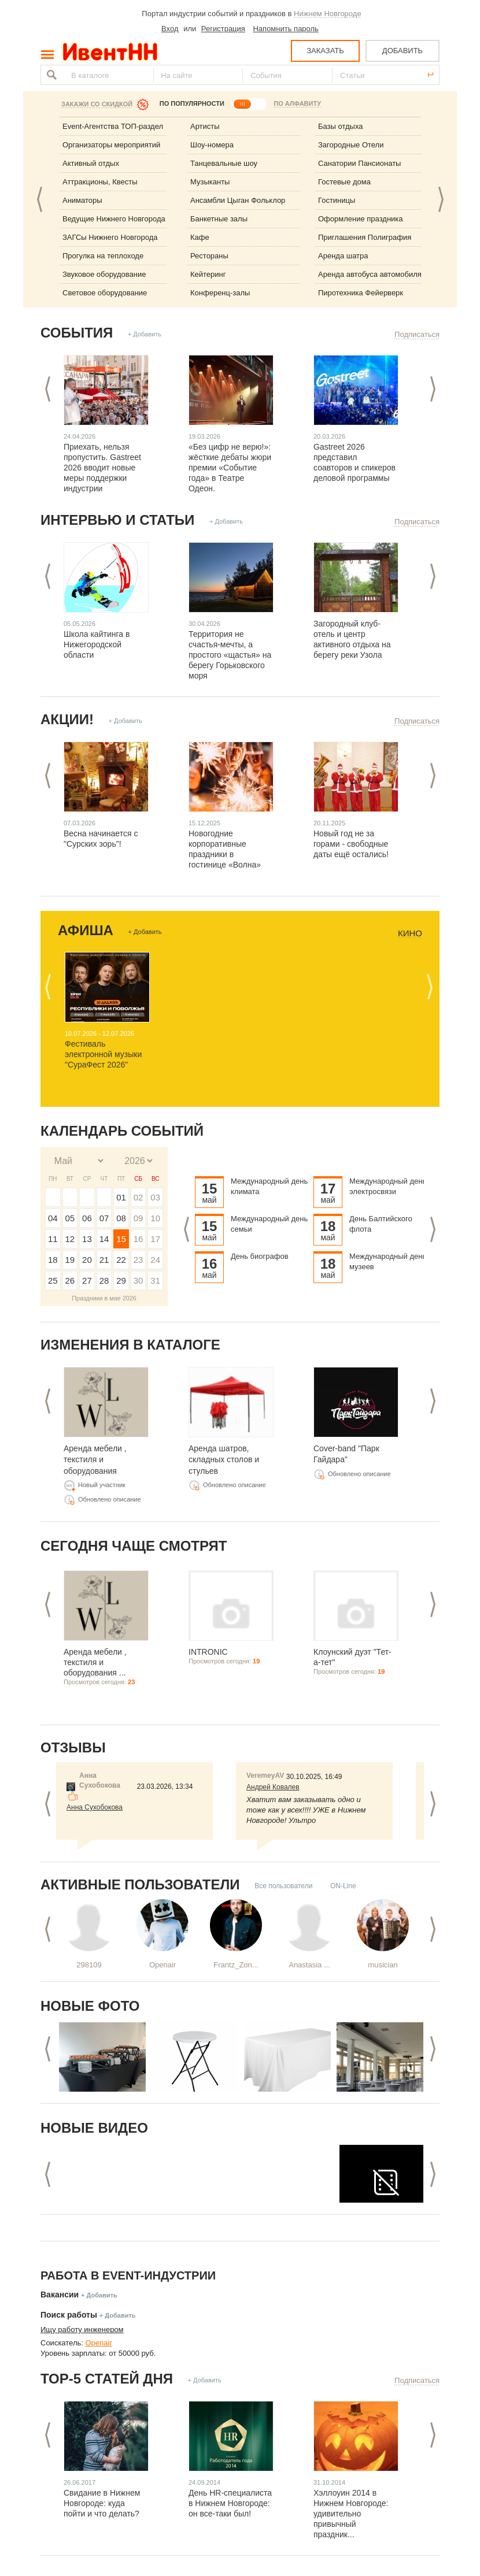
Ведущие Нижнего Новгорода (113, 218)
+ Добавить (144, 334)
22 (121, 1260)
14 (104, 1239)
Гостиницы (336, 200)
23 (138, 1260)
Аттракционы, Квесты (100, 181)
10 (155, 1218)
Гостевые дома (344, 181)
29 (121, 1280)
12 (70, 1239)
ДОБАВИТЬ (402, 50)
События (76, 332)
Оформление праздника (360, 218)
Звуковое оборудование (104, 274)
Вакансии (59, 2294)
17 (155, 1239)
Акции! (67, 719)
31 (155, 1280)
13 (87, 1239)
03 (155, 1197)
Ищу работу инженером (82, 2329)
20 (87, 1260)
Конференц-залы (220, 292)
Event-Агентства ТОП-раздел (112, 126)
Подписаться (417, 334)
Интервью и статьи (117, 520)
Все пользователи (283, 1886)
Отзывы (73, 1747)
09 (138, 1218)
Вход (169, 28)
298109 (88, 1964)
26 (70, 1280)
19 (70, 1260)
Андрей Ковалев (273, 1787)
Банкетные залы (219, 218)
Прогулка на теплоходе (102, 255)
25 (53, 1280)
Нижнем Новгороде (327, 13)
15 (121, 1239)
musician (382, 1964)
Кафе (199, 237)
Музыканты (210, 181)
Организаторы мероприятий (111, 144)
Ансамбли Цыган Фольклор (237, 200)
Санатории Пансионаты (359, 163)
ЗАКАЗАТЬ (325, 50)
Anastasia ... (309, 1964)
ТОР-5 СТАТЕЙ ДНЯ (106, 2378)
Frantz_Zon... (235, 1964)
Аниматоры (82, 200)
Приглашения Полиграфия (364, 237)
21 (104, 1260)
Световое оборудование (104, 292)
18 (53, 1260)
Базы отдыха (340, 126)
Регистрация (223, 28)
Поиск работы (68, 2314)
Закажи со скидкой (96, 104)
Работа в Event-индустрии (128, 2275)
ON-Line (343, 1886)
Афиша (85, 930)
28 (104, 1280)
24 (155, 1260)
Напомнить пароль (285, 28)
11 (53, 1239)
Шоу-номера (212, 144)
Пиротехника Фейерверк (360, 292)
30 (138, 1280)
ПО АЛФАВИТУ (297, 103)
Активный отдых (90, 163)
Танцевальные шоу (223, 163)
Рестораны (209, 255)
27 (87, 1280)
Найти (50, 74)
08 (121, 1218)
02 (138, 1197)
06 (87, 1218)
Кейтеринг (208, 274)
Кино (410, 933)
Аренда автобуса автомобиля (370, 274)
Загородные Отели (350, 144)
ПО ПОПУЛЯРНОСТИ (192, 103)
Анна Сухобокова (95, 1807)
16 (138, 1239)
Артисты (205, 126)
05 (70, 1218)
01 (121, 1197)
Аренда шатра (343, 255)
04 (53, 1218)
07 (104, 1218)
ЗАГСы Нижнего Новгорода (110, 237)
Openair (162, 1964)
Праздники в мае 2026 (104, 1298)
